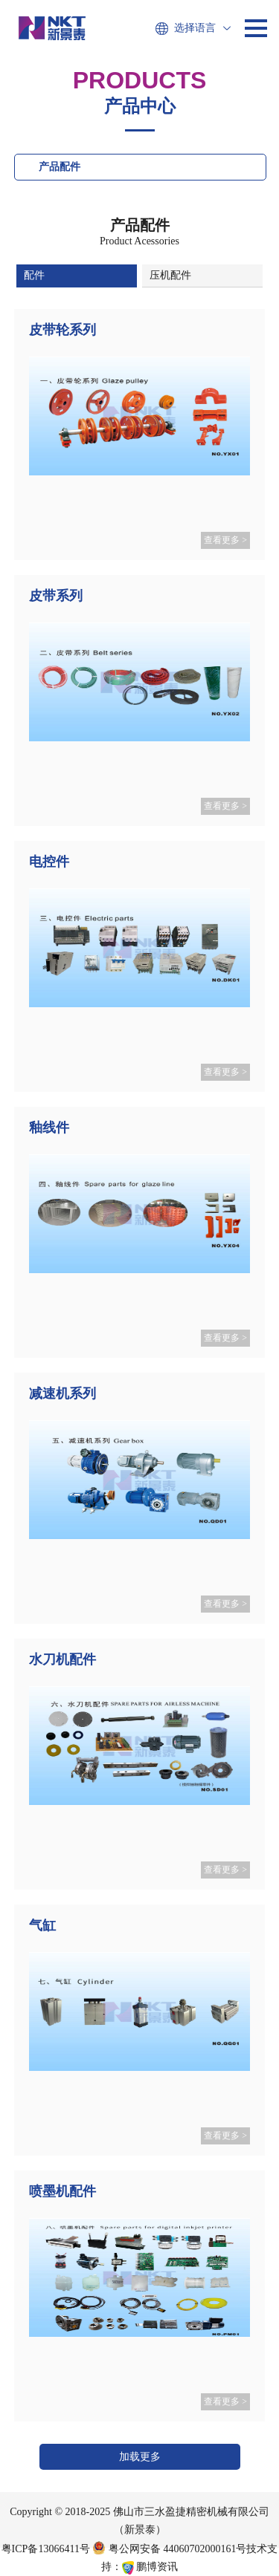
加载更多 (140, 2456)
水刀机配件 (62, 1659)
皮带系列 (56, 595)
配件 (34, 275)
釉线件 (49, 1127)
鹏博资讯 (157, 2566)
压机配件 (170, 275)
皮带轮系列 (62, 329)
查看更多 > (225, 540)
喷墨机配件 (62, 2191)
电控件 (49, 861)
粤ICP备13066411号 (45, 2548)
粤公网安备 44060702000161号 (169, 2548)
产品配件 (59, 166)
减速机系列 (62, 1393)
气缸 (42, 1925)
